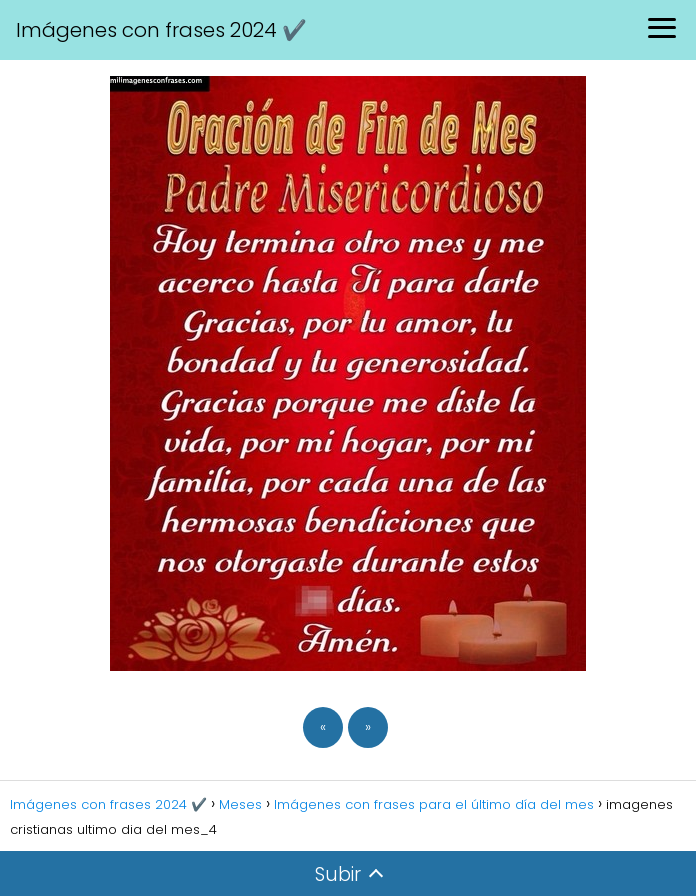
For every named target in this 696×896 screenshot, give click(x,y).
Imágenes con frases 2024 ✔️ (161, 30)
